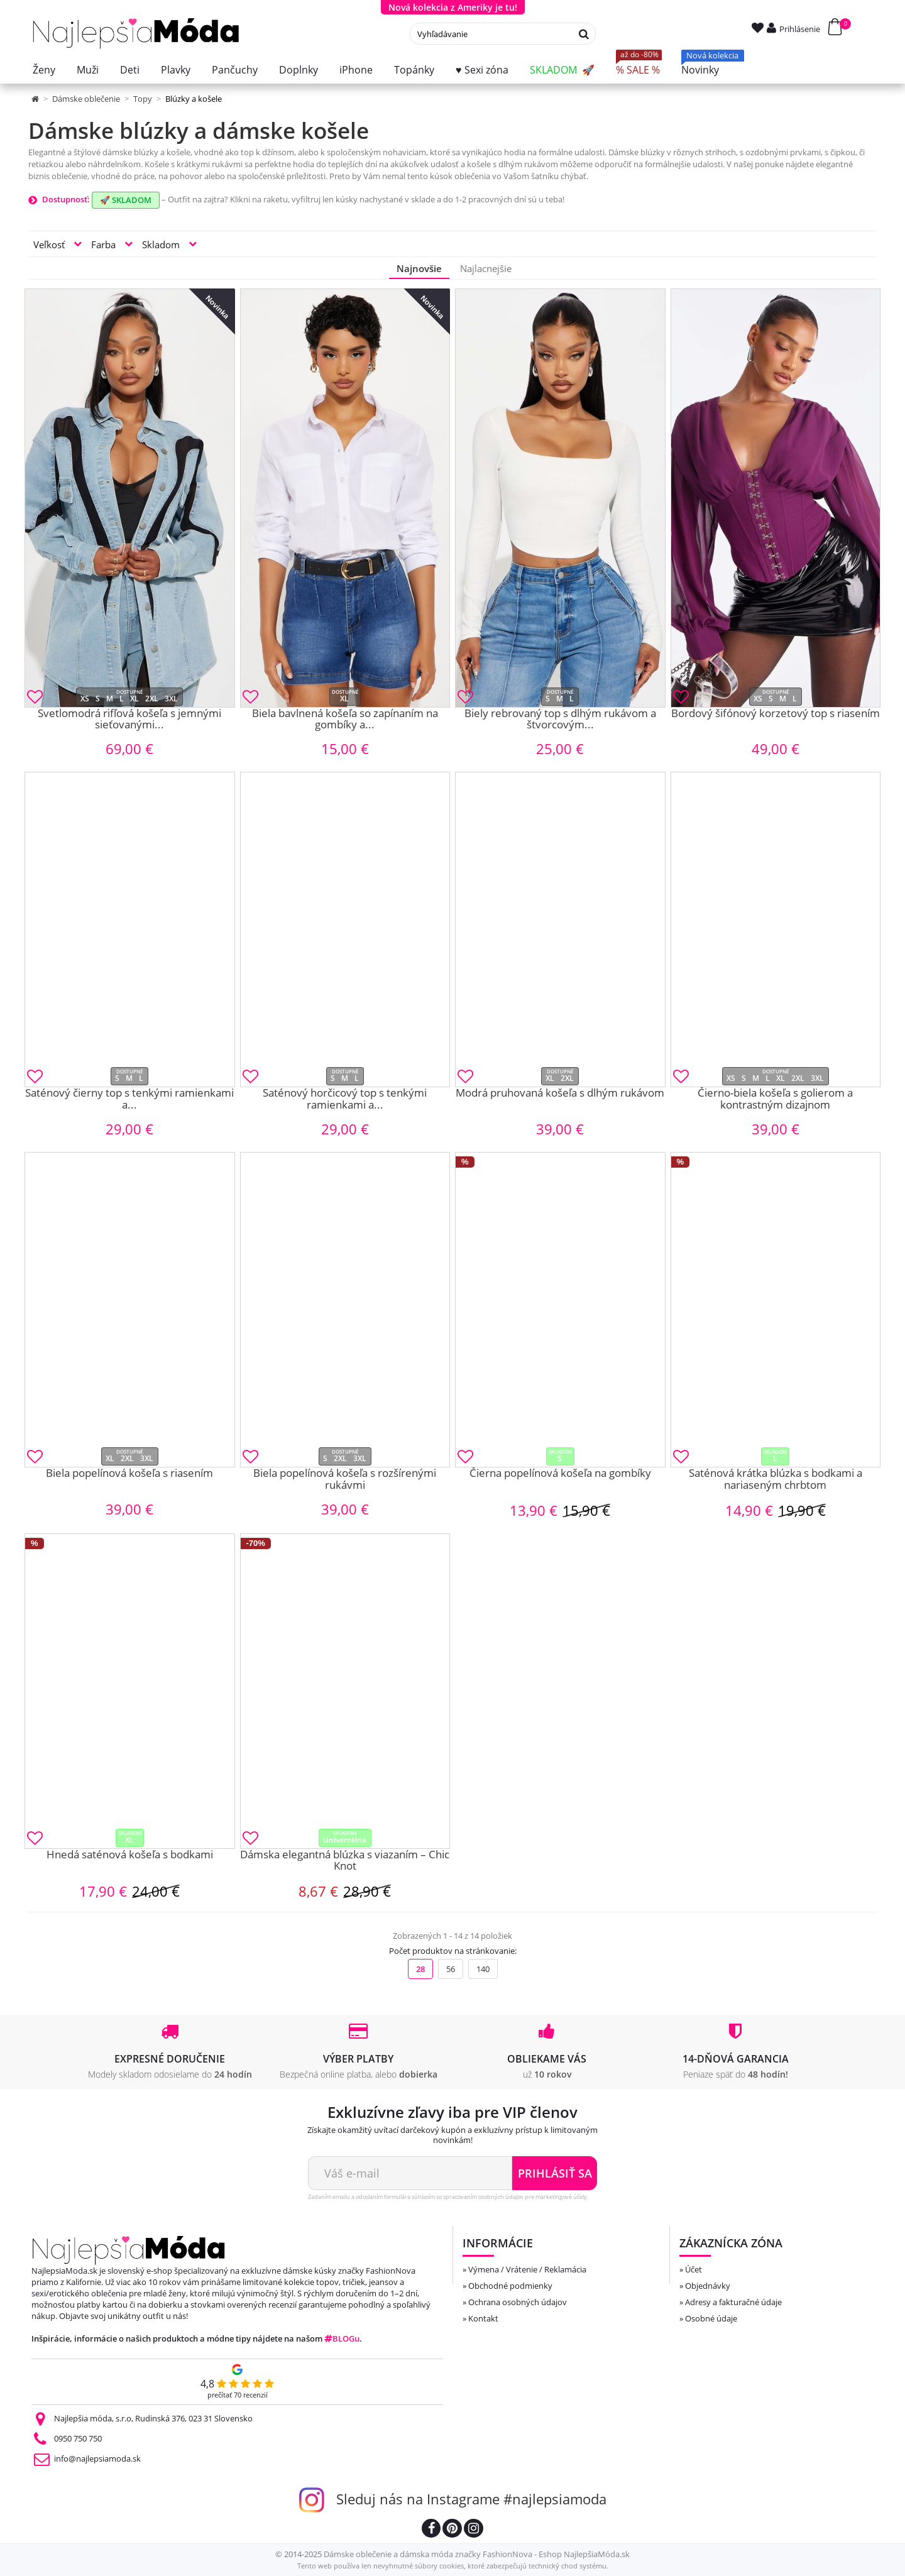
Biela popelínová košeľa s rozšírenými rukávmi (344, 1479)
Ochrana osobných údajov (517, 2302)
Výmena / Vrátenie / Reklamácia (527, 2269)
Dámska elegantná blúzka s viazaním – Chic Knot (344, 1861)
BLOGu (341, 2338)
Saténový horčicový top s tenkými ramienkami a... (345, 1099)
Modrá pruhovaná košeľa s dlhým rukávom (560, 1093)
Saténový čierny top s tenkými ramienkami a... (129, 1099)
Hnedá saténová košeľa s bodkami (130, 1855)
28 (420, 1969)
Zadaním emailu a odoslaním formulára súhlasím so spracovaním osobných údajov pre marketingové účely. (448, 2197)
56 (450, 1969)
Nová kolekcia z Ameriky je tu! (452, 7)
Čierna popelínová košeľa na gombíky (560, 1473)
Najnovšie (419, 268)
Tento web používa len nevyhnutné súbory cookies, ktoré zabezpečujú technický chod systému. (452, 2565)
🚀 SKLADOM (125, 200)
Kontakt (483, 2318)
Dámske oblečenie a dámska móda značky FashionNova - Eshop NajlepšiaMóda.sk (477, 2554)
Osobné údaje (711, 2318)
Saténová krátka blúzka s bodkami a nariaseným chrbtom (775, 1479)
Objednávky (707, 2285)
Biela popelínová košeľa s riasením (129, 1473)
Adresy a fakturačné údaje (733, 2302)
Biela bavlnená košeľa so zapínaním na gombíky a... (345, 720)
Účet (693, 2269)
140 (483, 1969)
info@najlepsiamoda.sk (97, 2458)
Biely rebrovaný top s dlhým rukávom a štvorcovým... (560, 720)
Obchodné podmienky (510, 2285)
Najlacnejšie (486, 268)
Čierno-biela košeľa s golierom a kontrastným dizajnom (775, 1099)
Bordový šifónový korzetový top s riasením (775, 714)
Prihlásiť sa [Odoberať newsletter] (555, 2173)
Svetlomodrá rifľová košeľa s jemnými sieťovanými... (129, 720)
